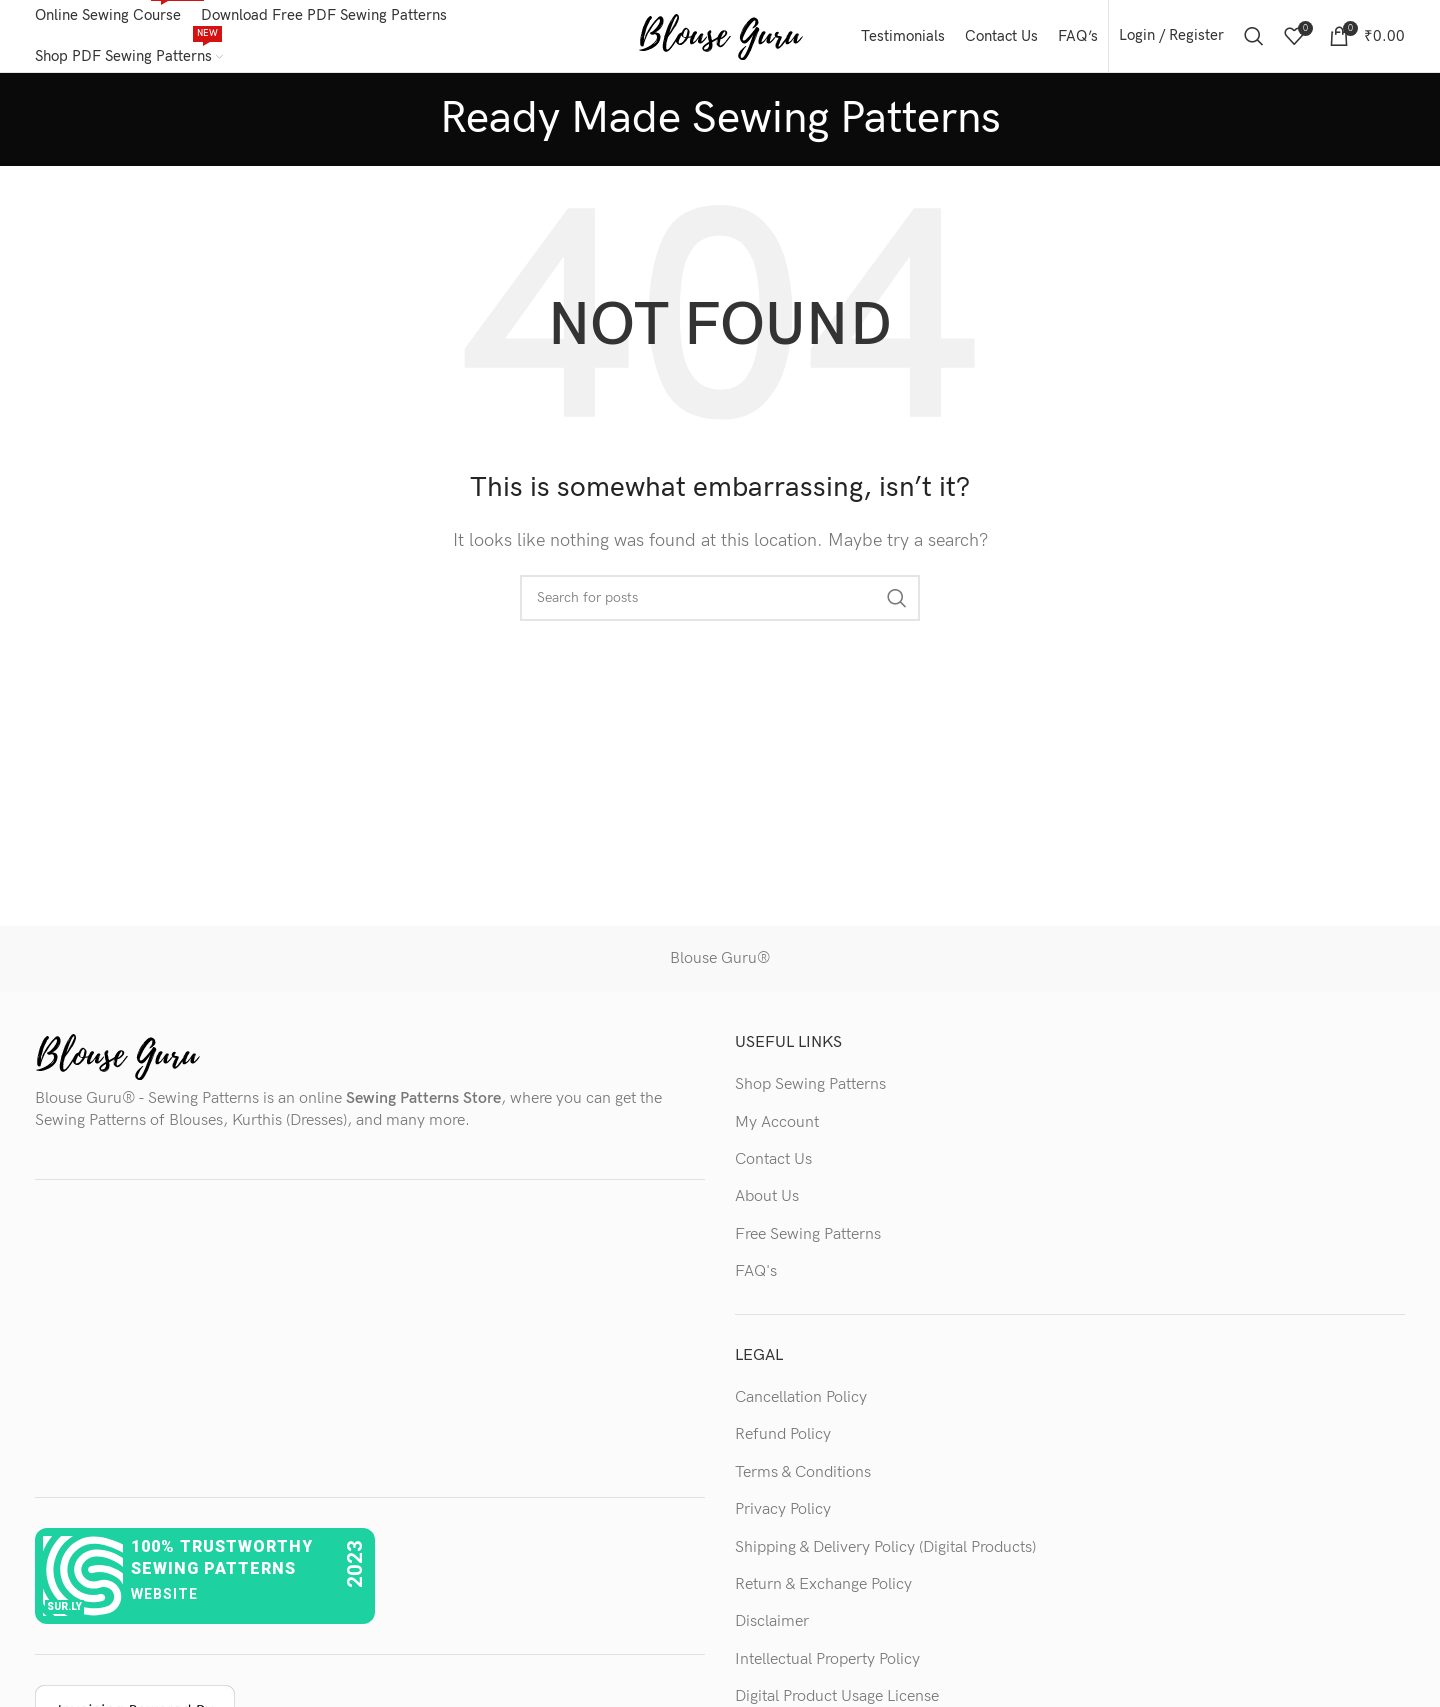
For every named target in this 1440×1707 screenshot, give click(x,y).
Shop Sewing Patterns (810, 1092)
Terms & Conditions (803, 1480)
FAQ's (756, 1279)
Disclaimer (772, 1630)
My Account (777, 1130)
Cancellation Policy (801, 1405)
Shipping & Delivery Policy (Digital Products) (885, 1555)
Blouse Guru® (720, 967)
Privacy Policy (783, 1517)
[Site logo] (720, 39)
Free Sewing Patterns (808, 1242)
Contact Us (773, 1167)
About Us (767, 1205)
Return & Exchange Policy (823, 1592)
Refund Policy (783, 1443)
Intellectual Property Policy (827, 1667)
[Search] (1254, 40)
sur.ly (64, 1614)
